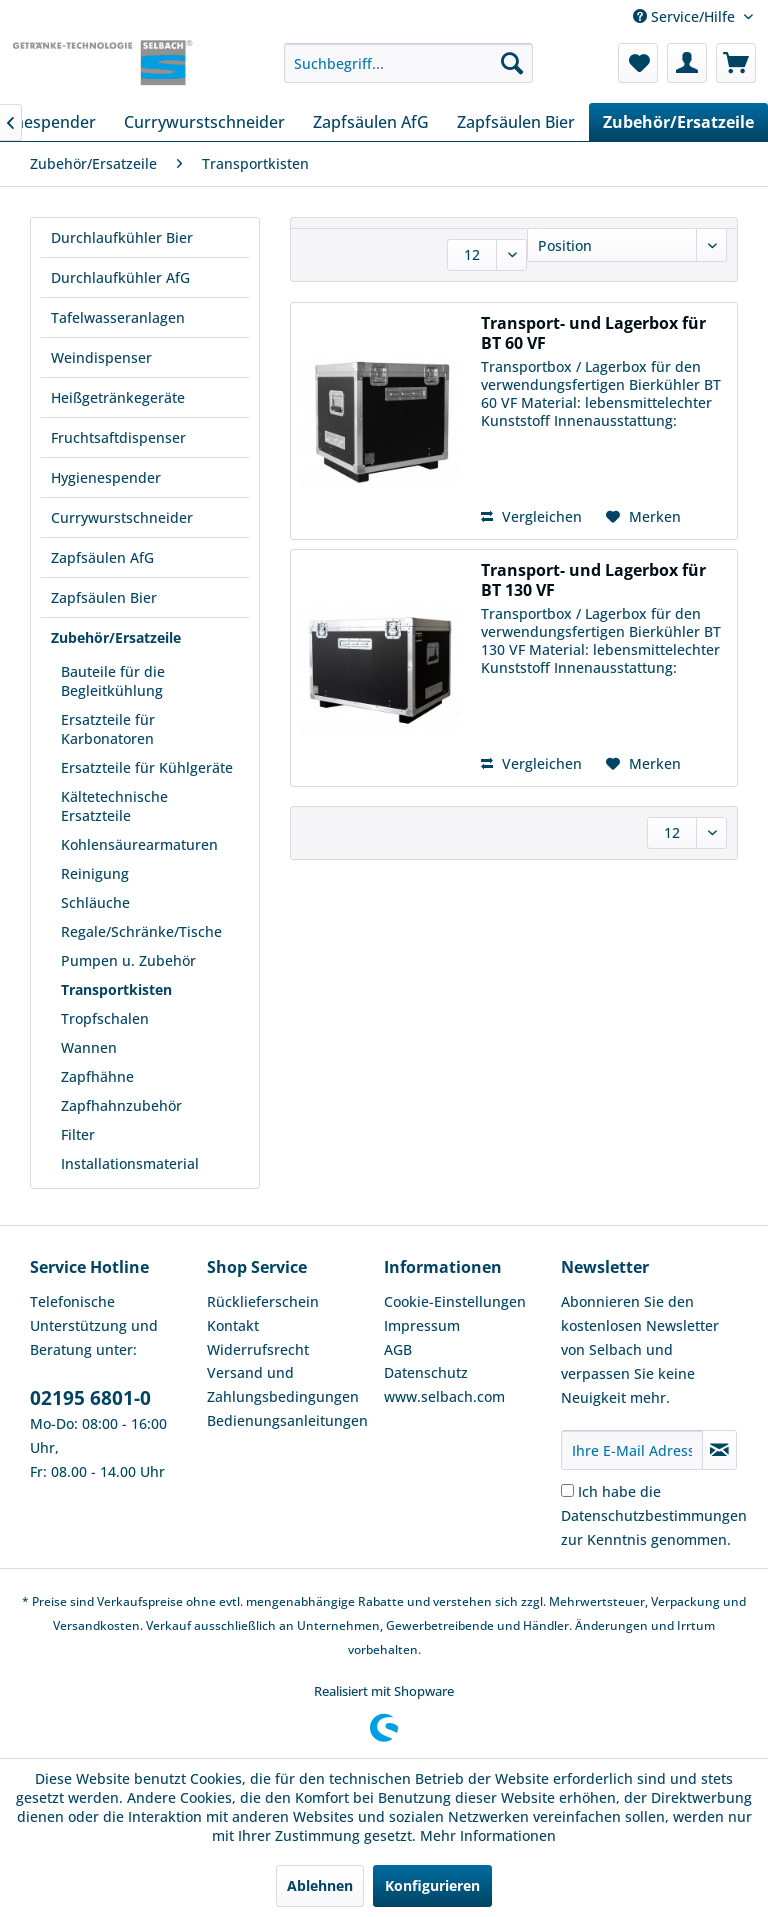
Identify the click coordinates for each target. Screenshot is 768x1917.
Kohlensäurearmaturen (139, 844)
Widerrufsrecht (258, 1349)
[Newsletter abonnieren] (719, 1450)
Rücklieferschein (263, 1301)
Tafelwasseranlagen (118, 317)
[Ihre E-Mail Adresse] (632, 1450)
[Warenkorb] (736, 63)
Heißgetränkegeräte (118, 397)
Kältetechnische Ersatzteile (114, 806)
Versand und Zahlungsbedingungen (283, 1384)
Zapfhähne (97, 1076)
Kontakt (233, 1325)
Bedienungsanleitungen (287, 1420)
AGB (398, 1349)
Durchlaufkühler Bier (122, 237)
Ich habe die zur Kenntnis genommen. (654, 1515)
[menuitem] (409, 63)
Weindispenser (101, 357)
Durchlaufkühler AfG (120, 277)
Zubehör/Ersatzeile (116, 637)
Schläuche (95, 902)
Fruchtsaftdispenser (118, 437)
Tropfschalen (105, 1018)
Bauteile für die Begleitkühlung (113, 681)
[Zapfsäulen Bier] (516, 122)
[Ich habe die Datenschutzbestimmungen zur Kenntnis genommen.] (567, 1490)
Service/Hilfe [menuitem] (686, 16)
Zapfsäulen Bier (104, 597)
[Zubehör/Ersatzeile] (678, 122)
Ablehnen (320, 1885)
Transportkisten (116, 989)
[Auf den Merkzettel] (643, 517)
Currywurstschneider (122, 517)
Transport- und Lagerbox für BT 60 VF (593, 333)
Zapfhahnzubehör (121, 1105)
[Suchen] (512, 63)
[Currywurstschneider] (204, 122)
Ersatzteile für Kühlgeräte (147, 767)
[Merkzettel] (638, 63)
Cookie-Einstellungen (455, 1301)
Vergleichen (531, 516)
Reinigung (95, 873)
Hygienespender (106, 477)
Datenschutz (426, 1372)
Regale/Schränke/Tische (141, 931)
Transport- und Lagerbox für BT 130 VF (593, 580)
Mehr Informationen (488, 1835)
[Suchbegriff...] (409, 63)
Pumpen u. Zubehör (128, 960)
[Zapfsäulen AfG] (371, 122)
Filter (78, 1134)
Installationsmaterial (130, 1163)
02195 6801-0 (90, 1398)
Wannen (89, 1047)
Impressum (422, 1325)
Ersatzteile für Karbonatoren (108, 729)
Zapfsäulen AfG (102, 557)
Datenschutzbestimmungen (654, 1515)
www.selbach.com (444, 1396)
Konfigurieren (432, 1885)
